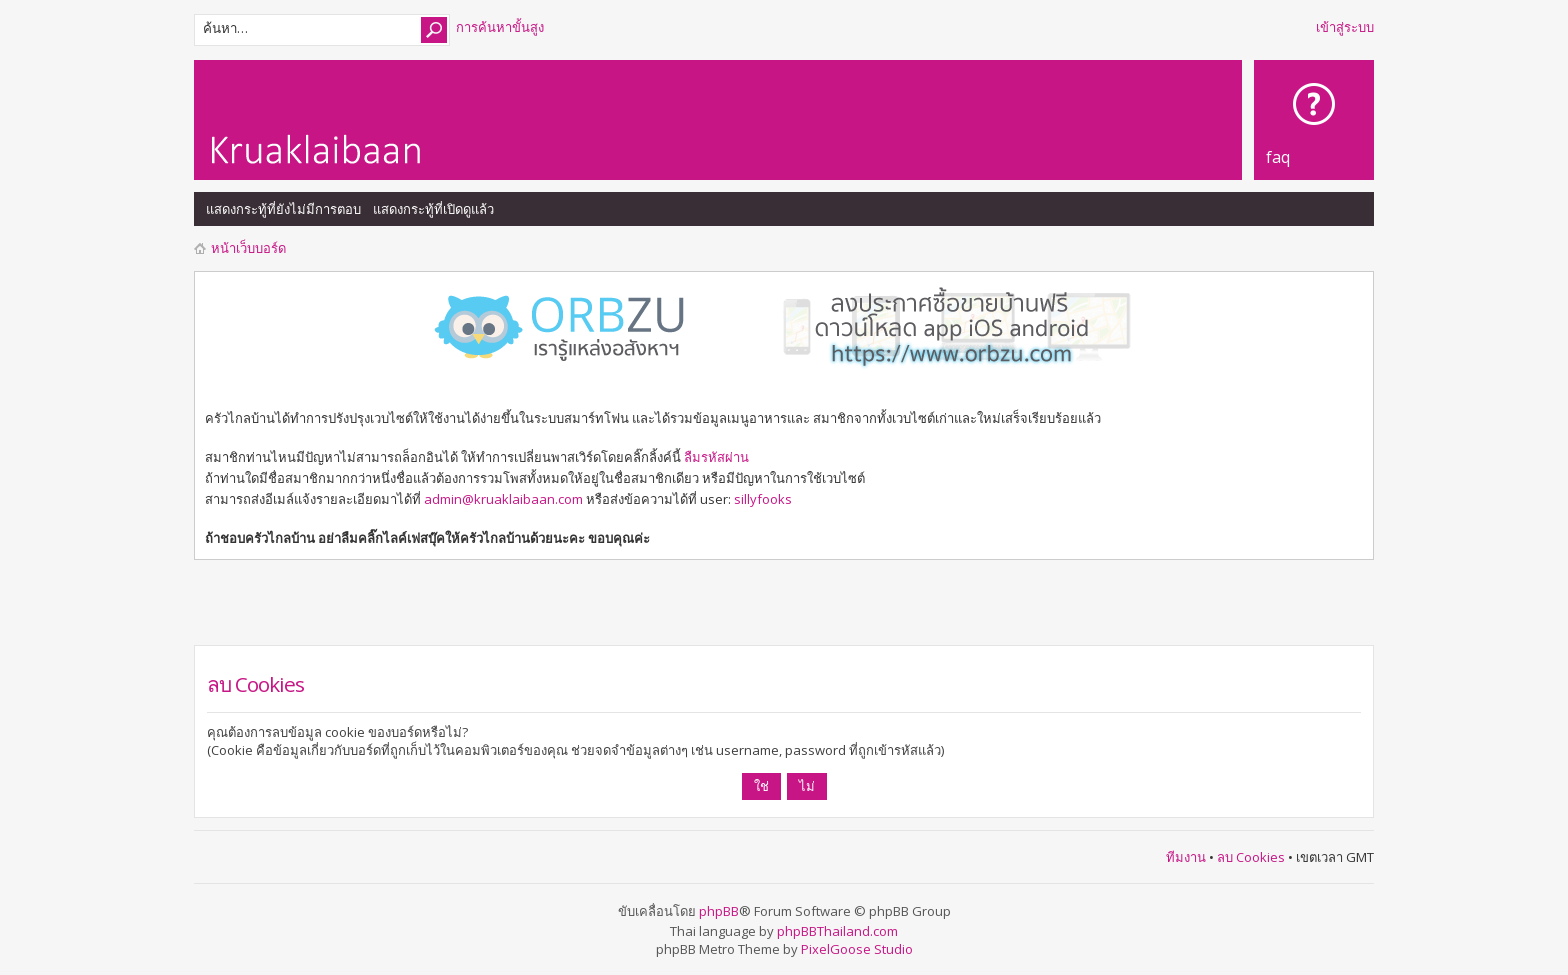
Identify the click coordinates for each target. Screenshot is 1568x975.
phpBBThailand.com (837, 931)
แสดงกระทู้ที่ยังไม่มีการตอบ (283, 209)
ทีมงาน (1186, 857)
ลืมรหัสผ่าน (716, 457)
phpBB (719, 911)
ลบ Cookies (1251, 857)
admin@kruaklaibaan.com (503, 499)
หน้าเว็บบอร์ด (248, 248)
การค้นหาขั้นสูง (500, 27)
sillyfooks (763, 499)
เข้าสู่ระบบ (1345, 27)
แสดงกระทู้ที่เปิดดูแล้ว (433, 209)
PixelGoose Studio (857, 949)
